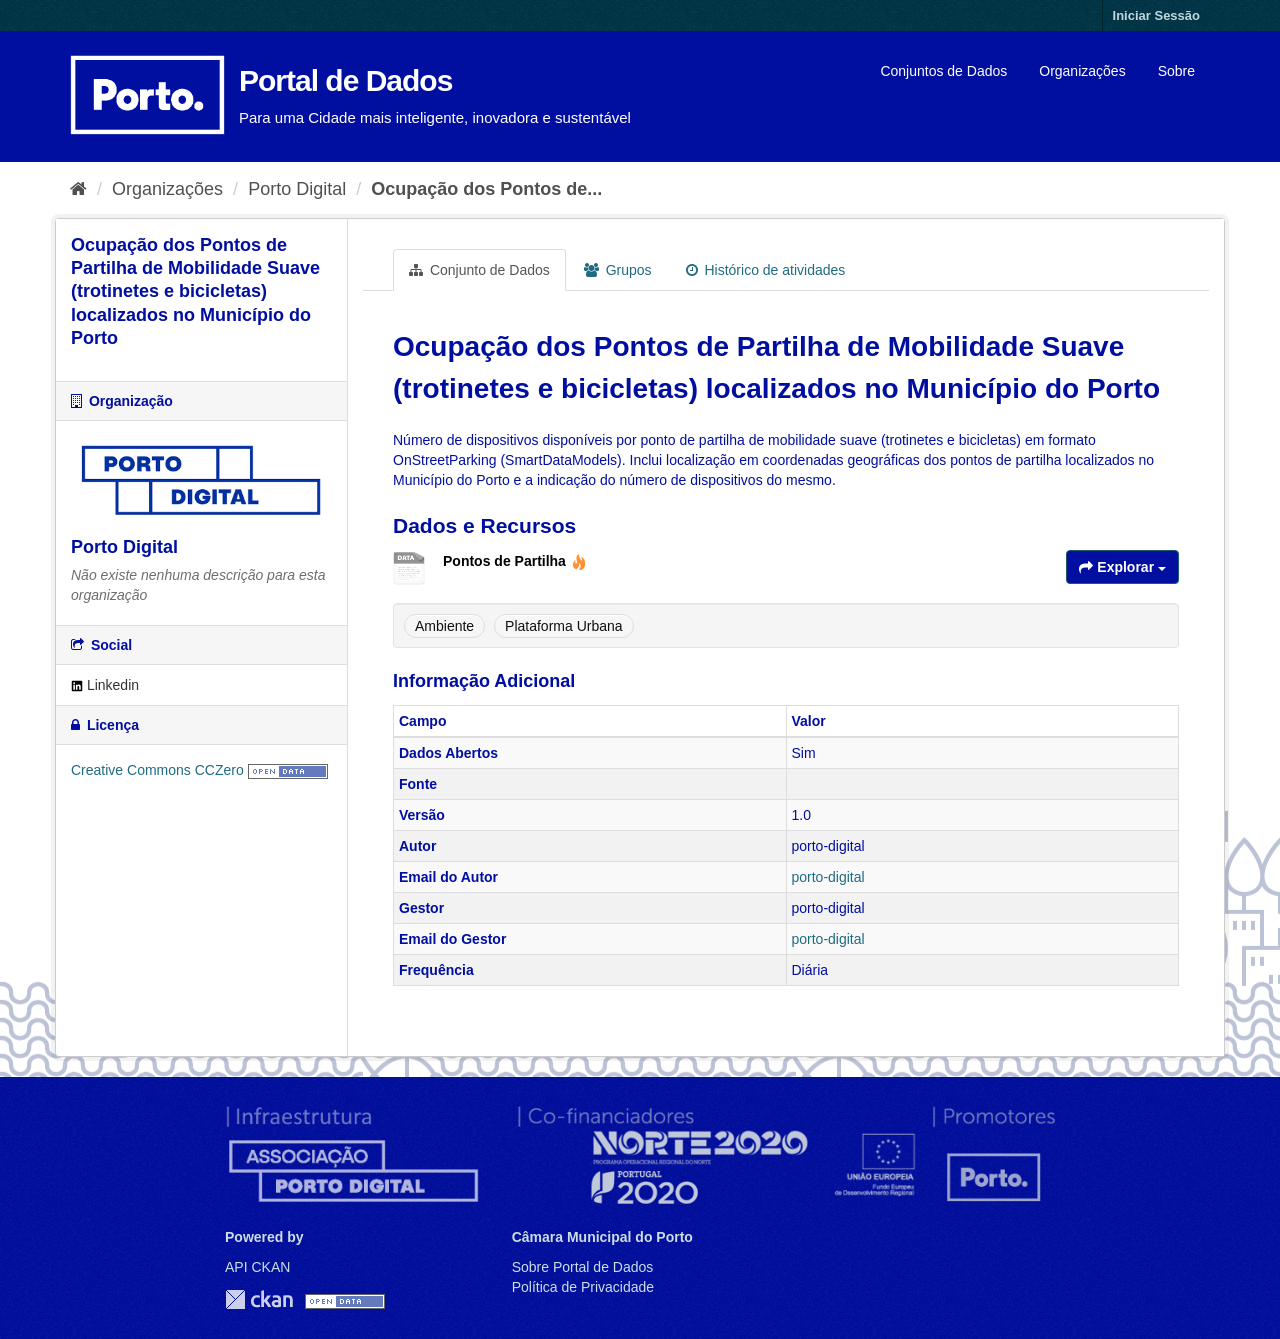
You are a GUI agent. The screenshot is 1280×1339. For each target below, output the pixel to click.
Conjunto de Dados (479, 270)
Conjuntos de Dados (943, 71)
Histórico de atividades (766, 270)
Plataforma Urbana (564, 626)
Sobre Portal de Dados (583, 1267)
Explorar (1122, 567)
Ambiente (444, 626)
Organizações (1082, 71)
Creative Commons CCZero (157, 770)
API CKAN (257, 1267)
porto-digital (828, 877)
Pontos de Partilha (515, 561)
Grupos (618, 270)
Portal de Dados (345, 80)
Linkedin (105, 685)
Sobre (1176, 71)
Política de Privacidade (583, 1287)
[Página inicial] (78, 189)
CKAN (259, 1299)
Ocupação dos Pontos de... (486, 189)
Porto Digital (297, 189)
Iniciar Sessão (1156, 15)
